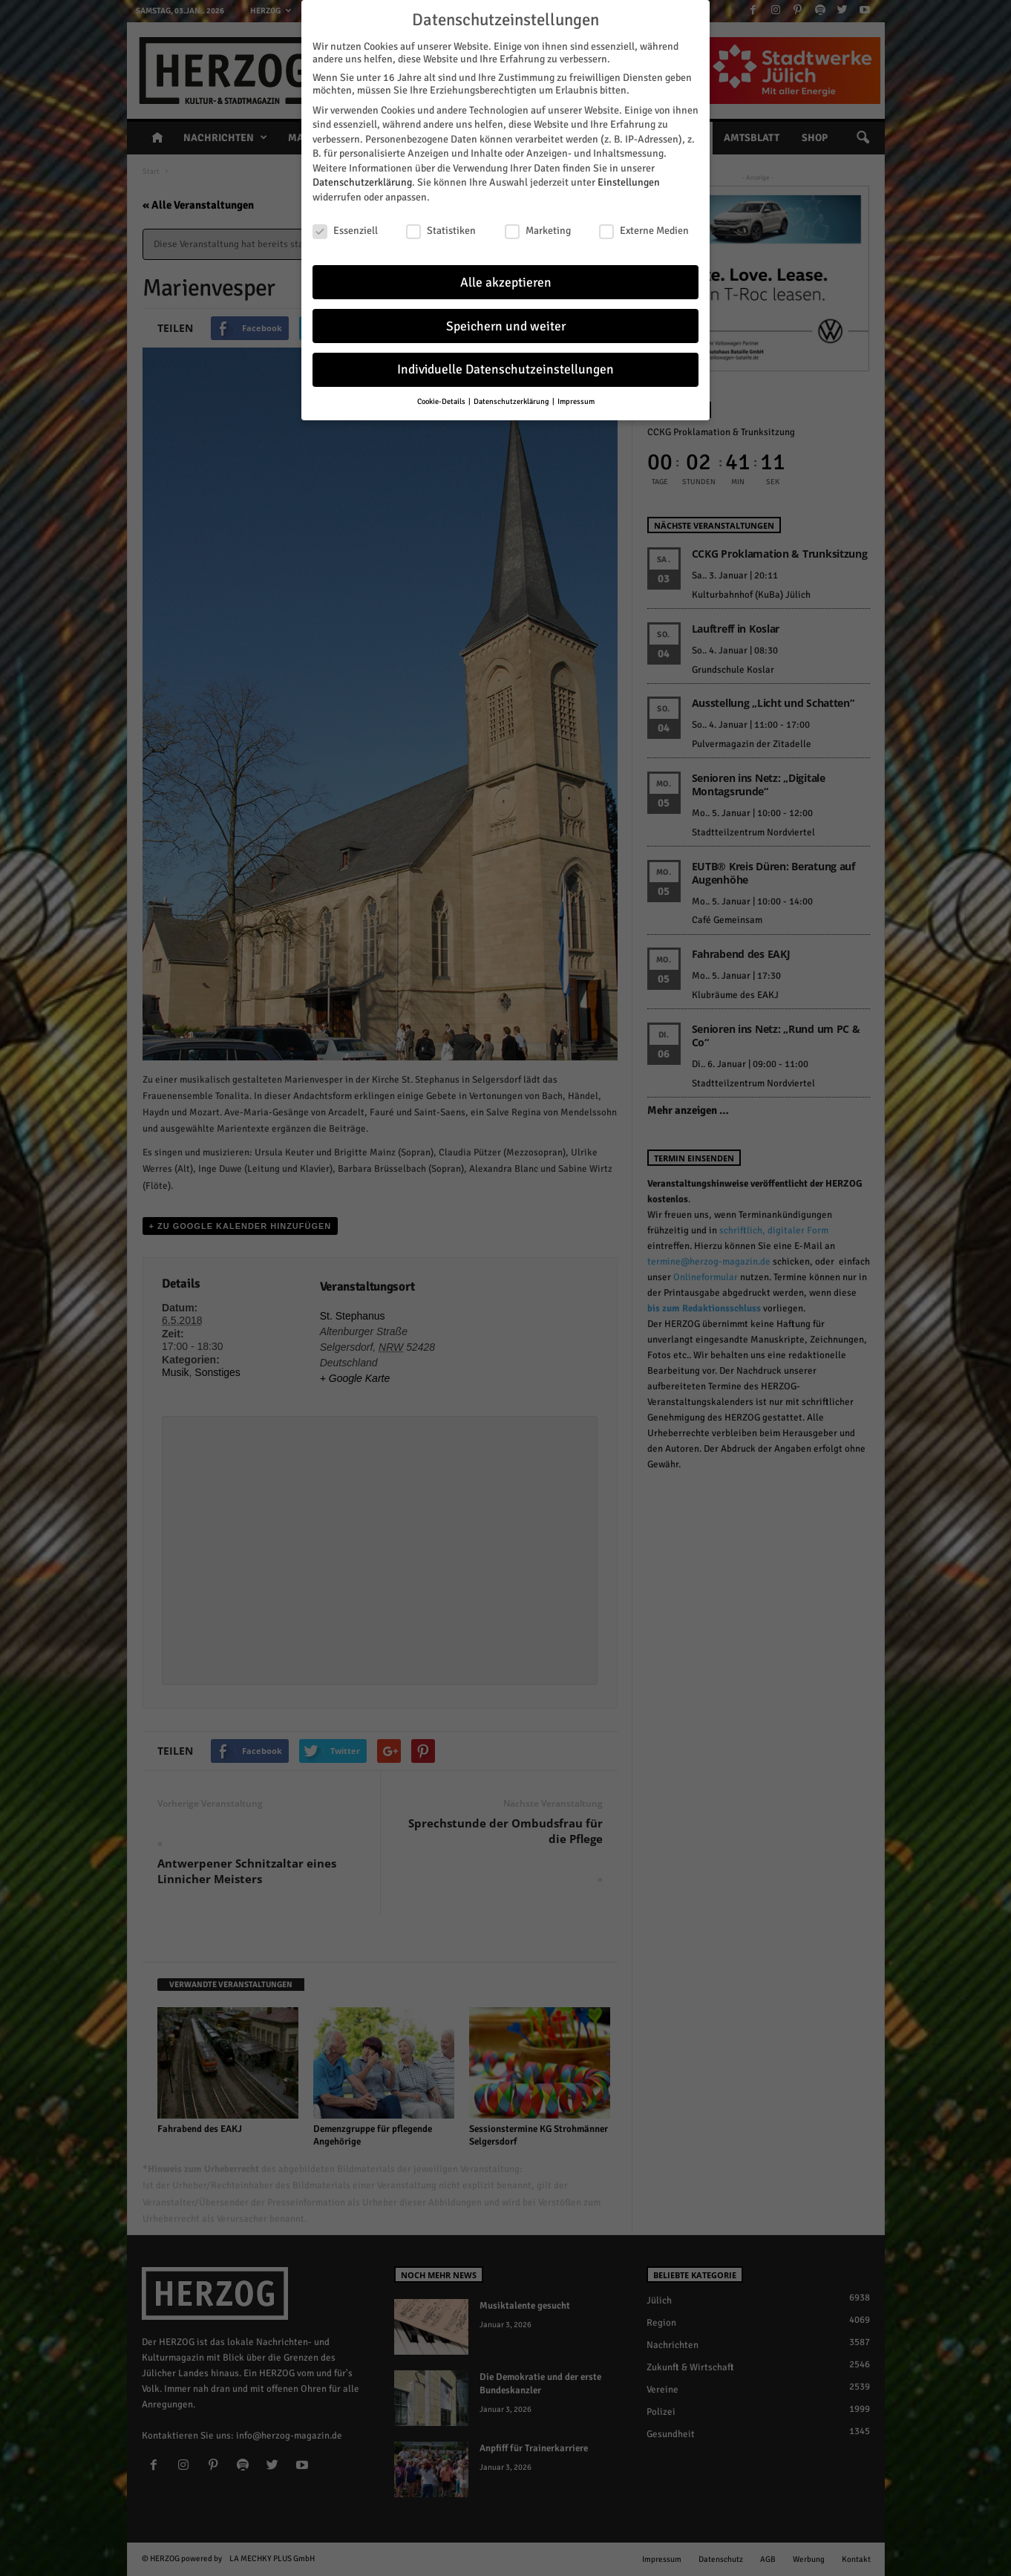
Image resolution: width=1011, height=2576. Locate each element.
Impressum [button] (576, 398)
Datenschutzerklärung (362, 179)
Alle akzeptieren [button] (506, 279)
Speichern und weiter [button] (506, 322)
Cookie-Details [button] (442, 398)
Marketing (538, 227)
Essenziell (345, 227)
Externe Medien (644, 227)
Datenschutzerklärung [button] (512, 398)
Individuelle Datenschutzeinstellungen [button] (505, 366)
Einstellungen (629, 179)
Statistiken (441, 227)
